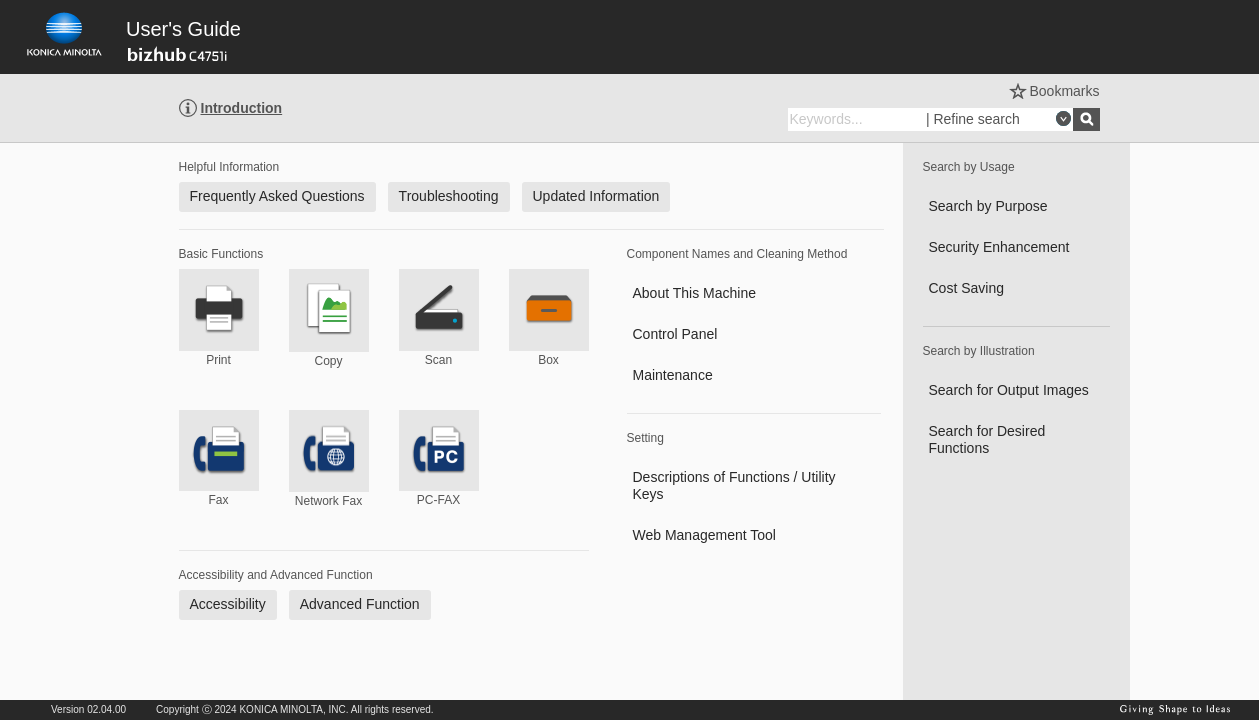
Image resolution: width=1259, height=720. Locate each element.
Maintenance (673, 375)
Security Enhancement (999, 247)
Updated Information (596, 196)
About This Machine (694, 293)
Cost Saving (966, 288)
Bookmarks (1064, 91)
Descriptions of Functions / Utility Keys (734, 485)
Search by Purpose (988, 206)
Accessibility (228, 604)
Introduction (242, 108)
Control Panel (675, 334)
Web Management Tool (704, 535)
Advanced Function (360, 604)
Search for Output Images (1009, 390)
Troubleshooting (449, 196)
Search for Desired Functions (987, 439)
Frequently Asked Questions (277, 196)
